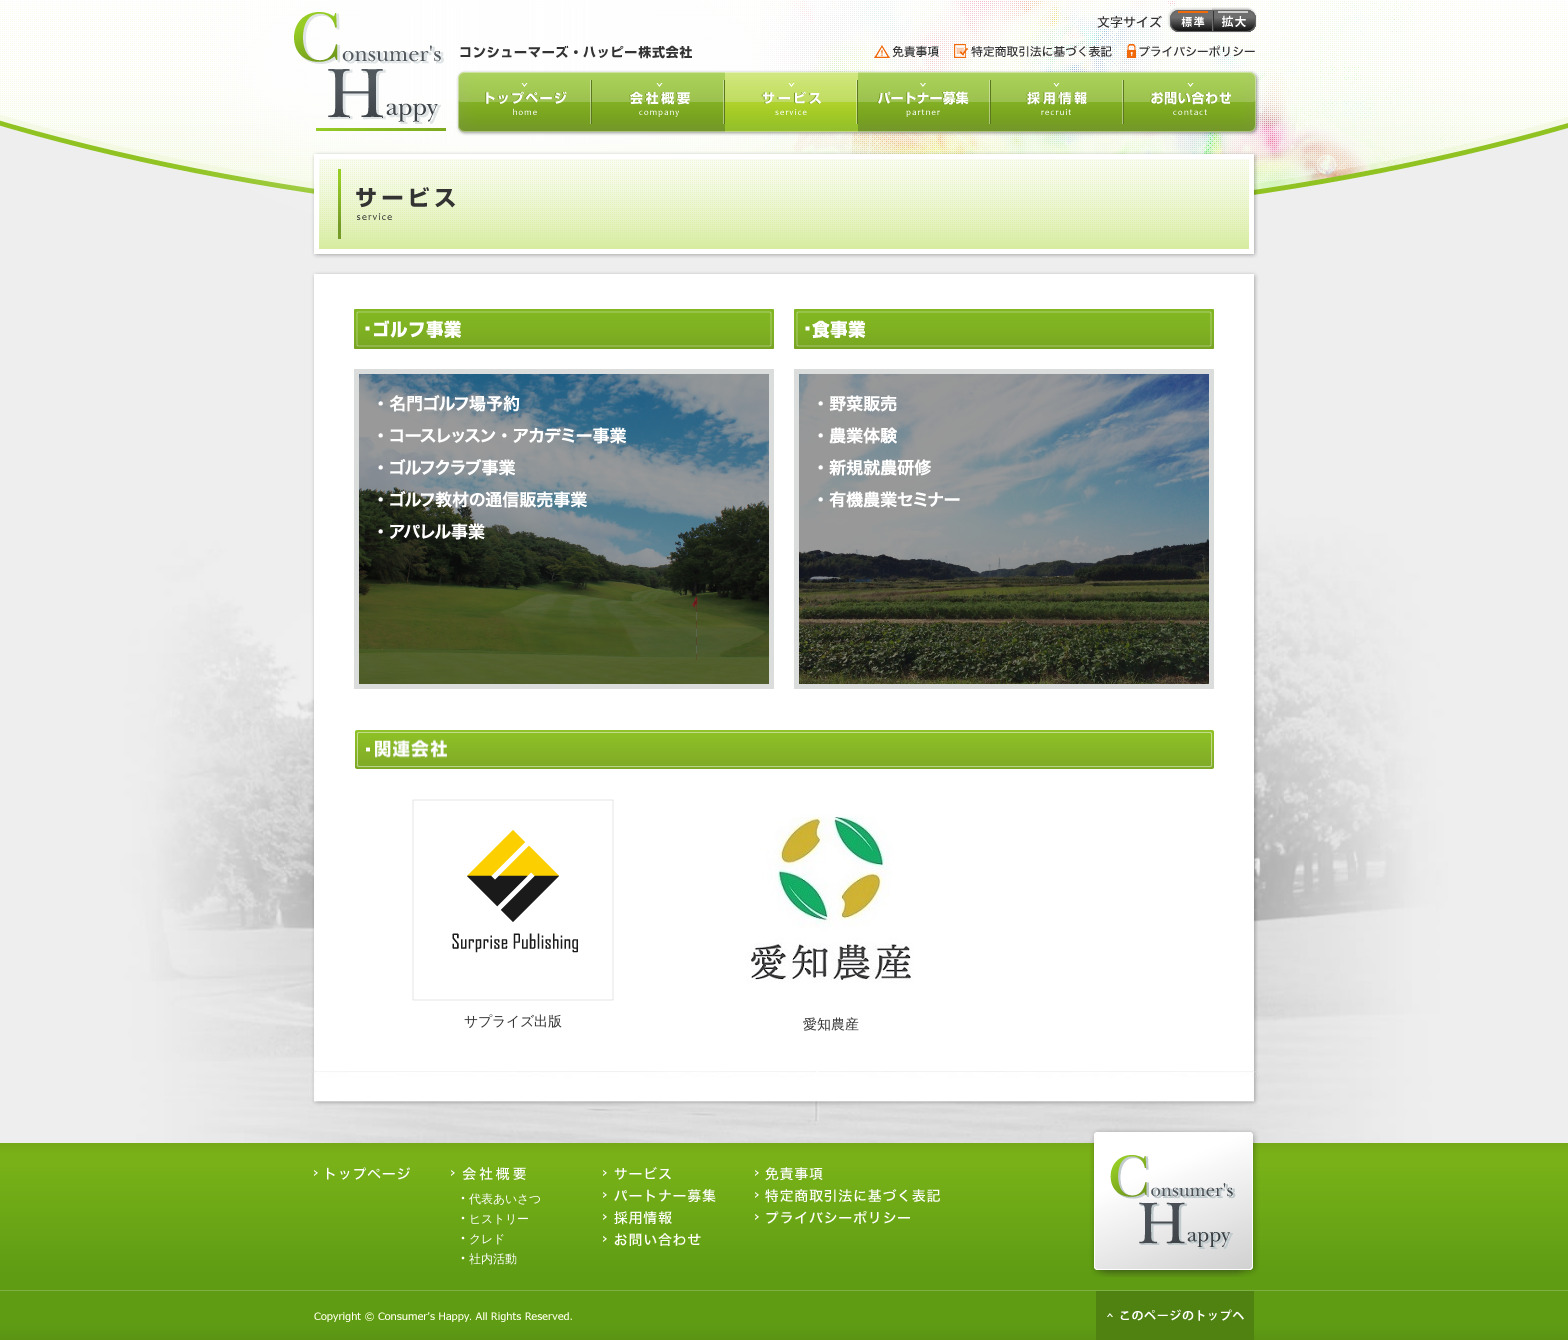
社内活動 (493, 1259)
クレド (487, 1239)
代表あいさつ (505, 1199)
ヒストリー (499, 1219)
